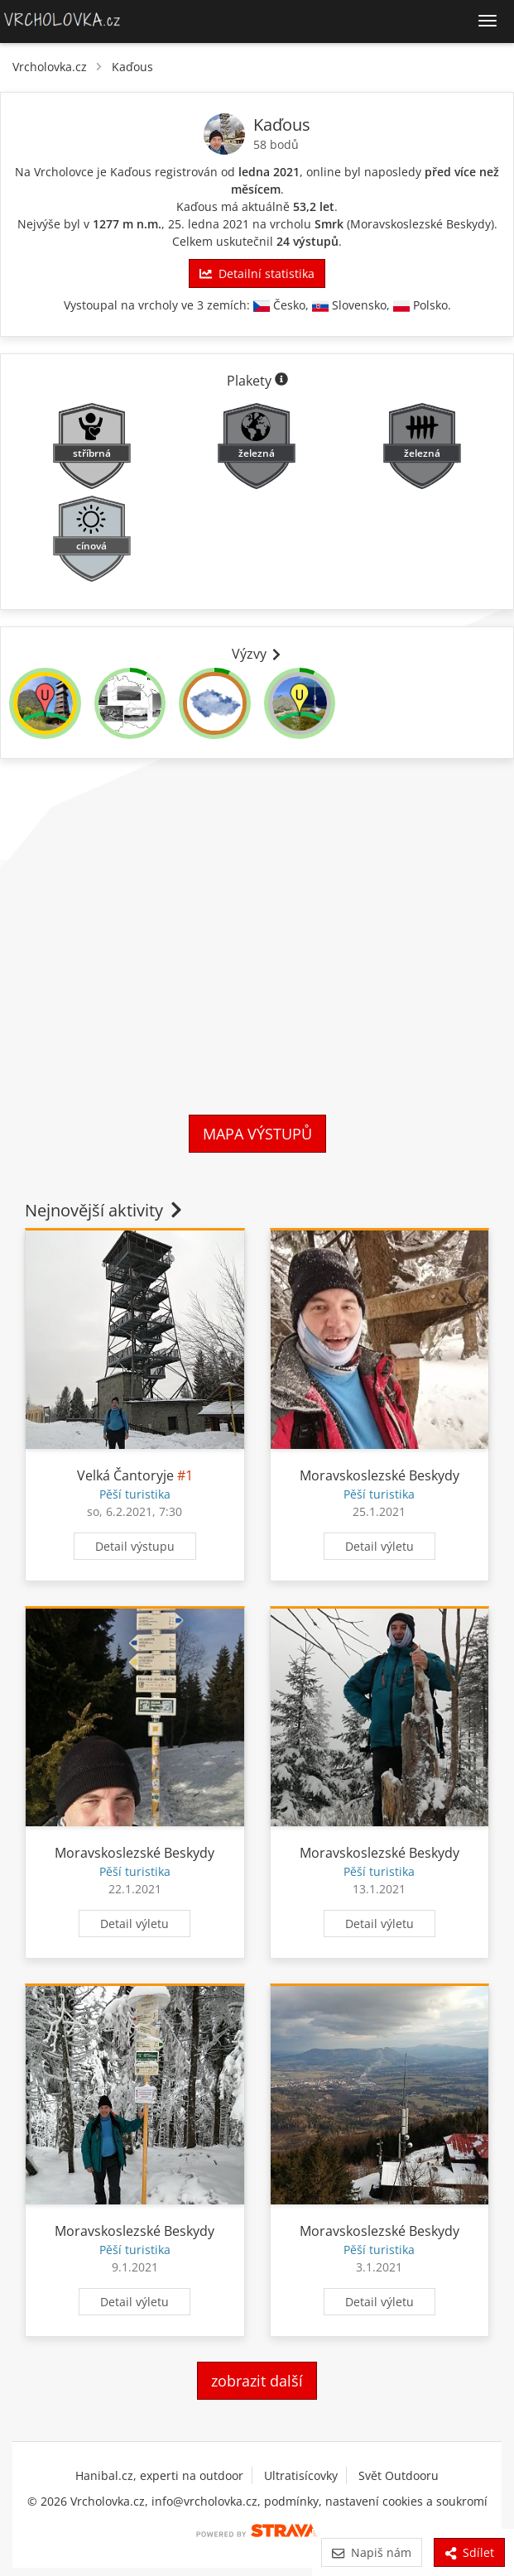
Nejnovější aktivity (105, 1210)
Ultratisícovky (301, 2475)
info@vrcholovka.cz (204, 2501)
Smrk (329, 224)
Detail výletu (379, 1546)
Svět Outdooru (398, 2475)
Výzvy (257, 654)
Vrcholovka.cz (49, 66)
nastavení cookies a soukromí (406, 2501)
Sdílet (469, 2552)
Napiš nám (371, 2552)
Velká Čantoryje (125, 1475)
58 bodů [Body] (276, 144)
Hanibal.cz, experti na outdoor (159, 2475)
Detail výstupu (135, 1546)
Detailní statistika (256, 273)
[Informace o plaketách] (281, 381)
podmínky (291, 2501)
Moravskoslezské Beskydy (420, 224)
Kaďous (132, 66)
